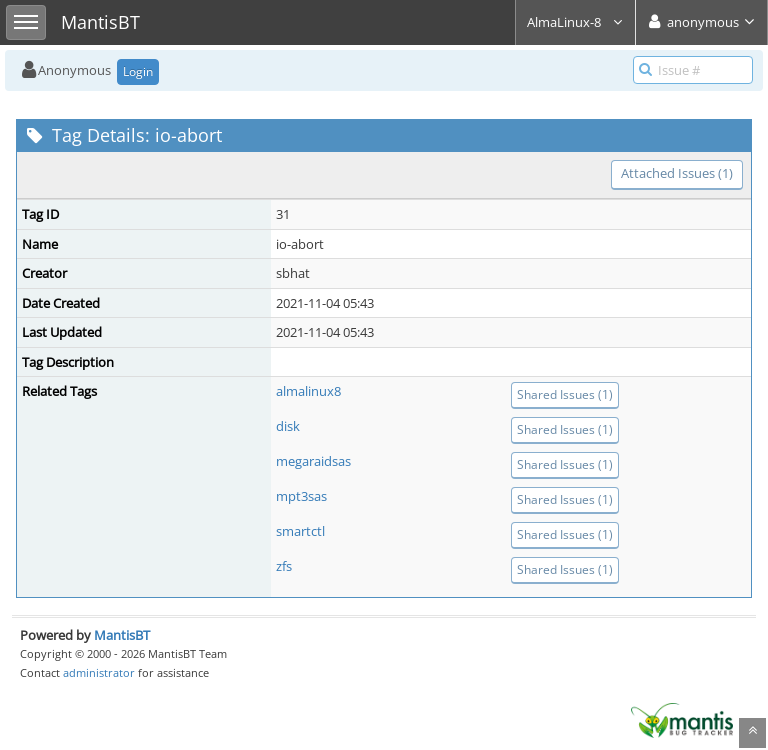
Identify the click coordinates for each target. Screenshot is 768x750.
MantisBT (122, 635)
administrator (99, 672)
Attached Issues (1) (677, 173)
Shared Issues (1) (565, 394)
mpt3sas (301, 496)
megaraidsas (313, 461)
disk (288, 426)
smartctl (300, 531)
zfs (284, 566)
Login (138, 71)
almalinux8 (308, 391)
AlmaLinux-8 (575, 22)
